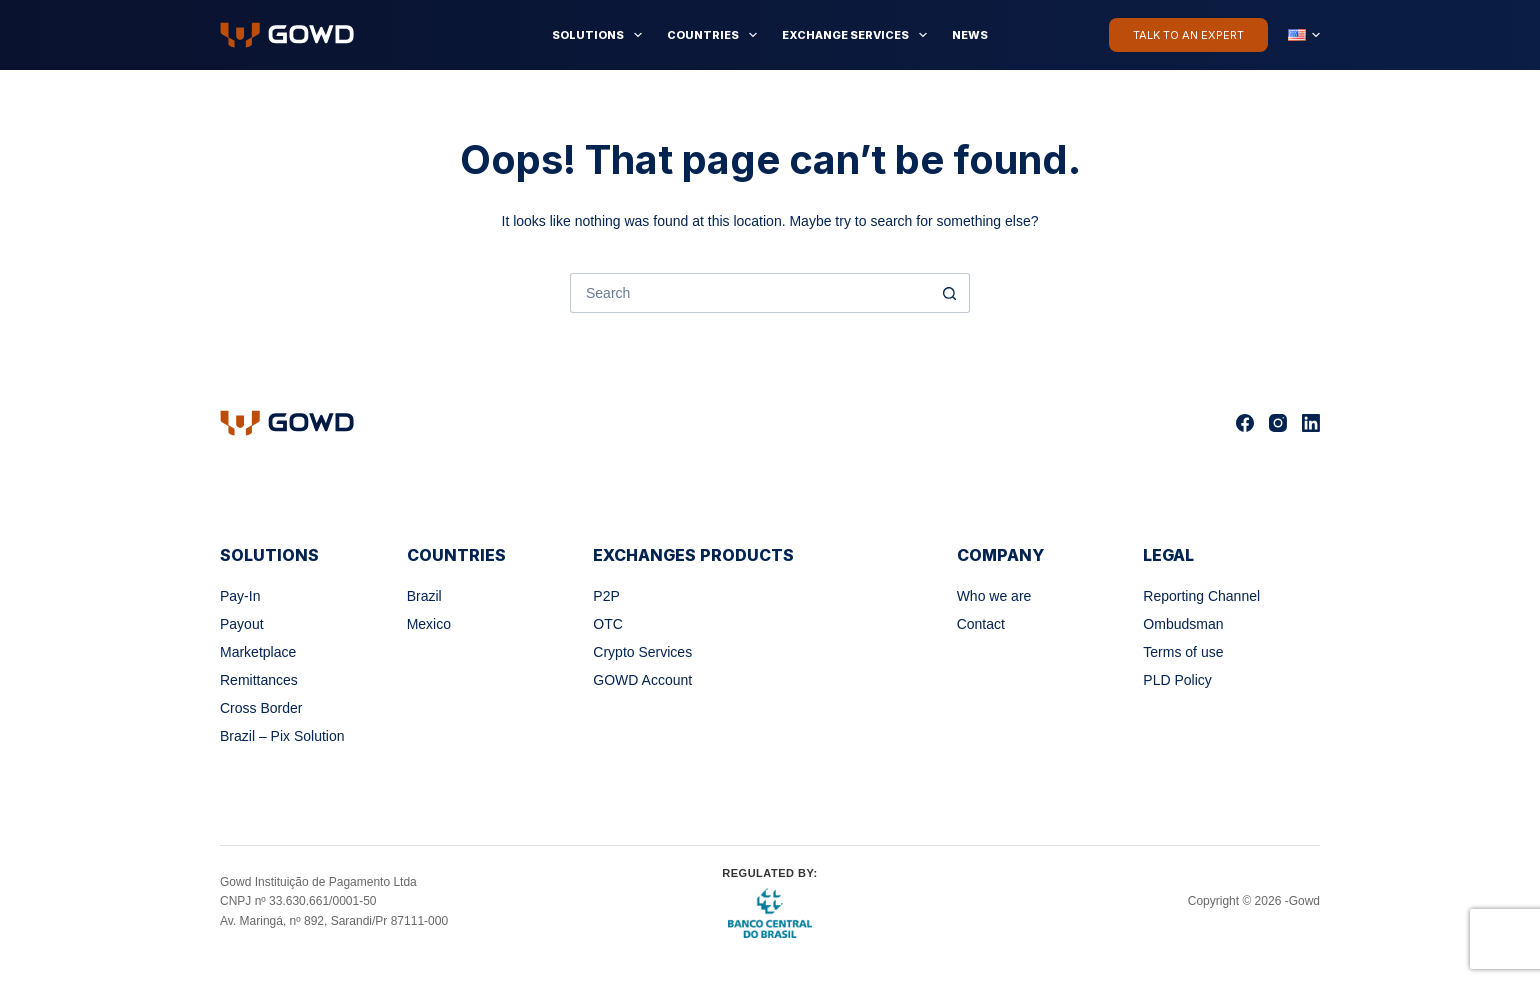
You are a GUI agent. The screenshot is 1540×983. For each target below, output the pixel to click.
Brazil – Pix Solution (282, 736)
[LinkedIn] (1311, 423)
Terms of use (1183, 652)
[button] (1304, 35)
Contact (981, 624)
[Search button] (950, 293)
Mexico (429, 624)
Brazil (424, 596)
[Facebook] (1245, 423)
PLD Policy (1177, 680)
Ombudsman (1183, 624)
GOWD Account (642, 680)
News (970, 35)
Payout (242, 624)
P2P (606, 596)
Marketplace (258, 652)
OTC (608, 624)
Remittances (259, 680)
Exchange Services (858, 35)
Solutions (601, 35)
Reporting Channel (1201, 596)
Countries (716, 35)
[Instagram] (1278, 423)
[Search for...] (750, 293)
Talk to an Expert (1188, 35)
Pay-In (240, 596)
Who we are (994, 596)
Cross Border (261, 708)
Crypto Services (642, 652)
